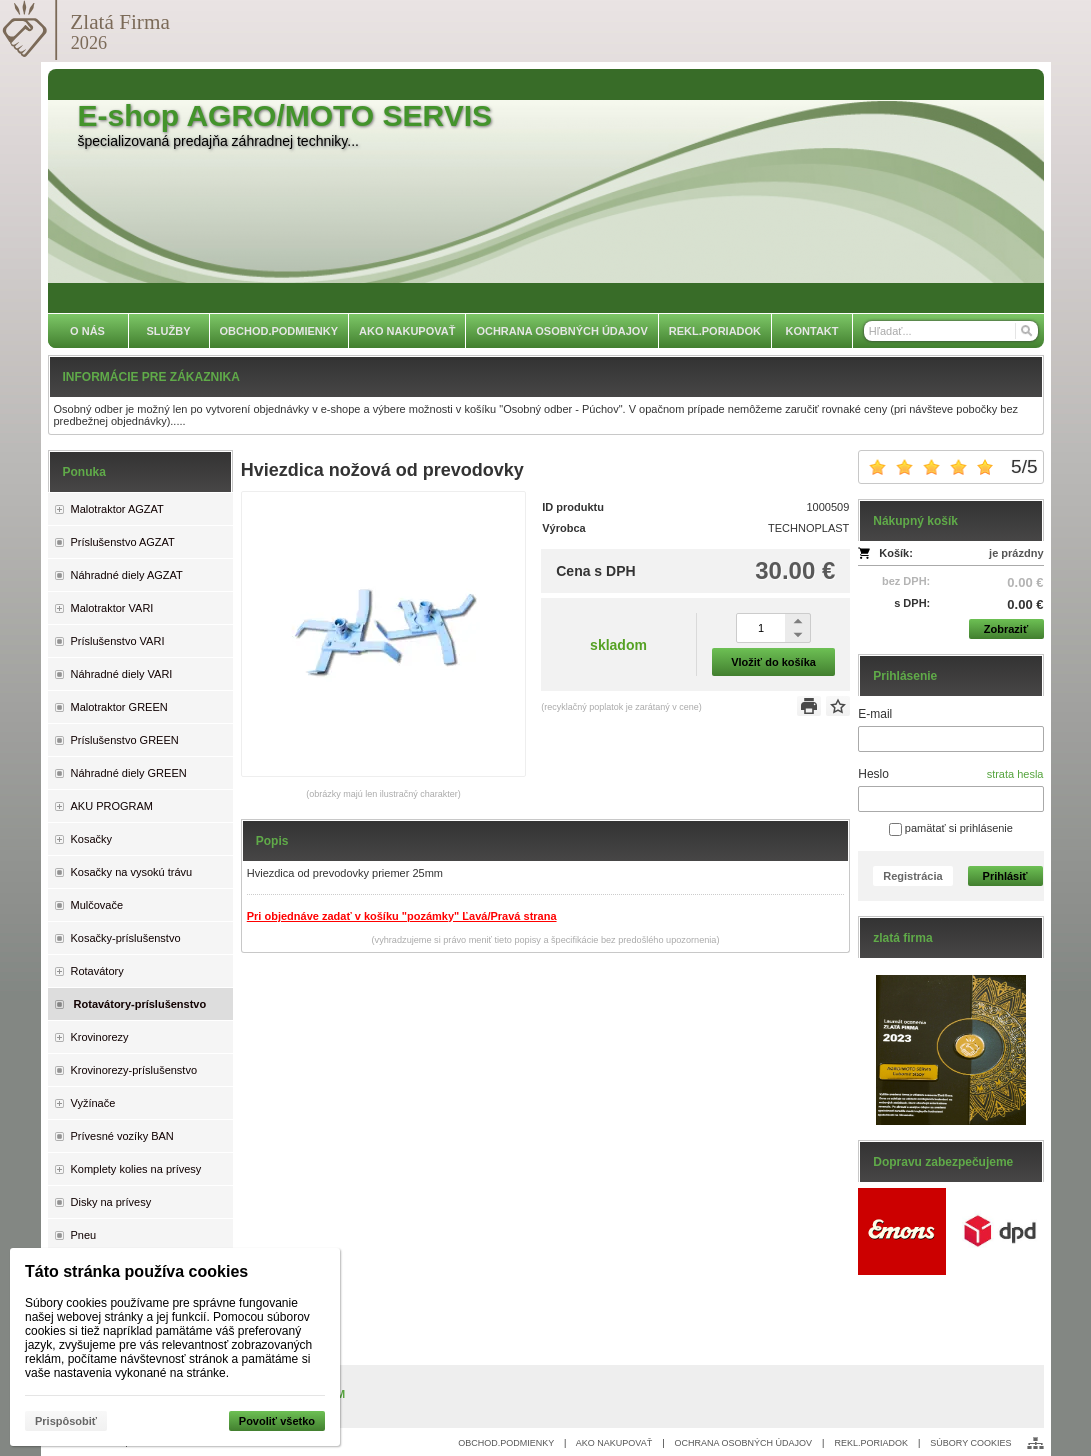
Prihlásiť (1005, 876)
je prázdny (1016, 553)
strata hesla (1015, 774)
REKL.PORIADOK (871, 1443)
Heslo (873, 774)
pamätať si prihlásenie (951, 828)
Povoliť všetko (277, 1421)
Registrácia (912, 876)
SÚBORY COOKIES (970, 1443)
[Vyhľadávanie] (951, 331)
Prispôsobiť (66, 1421)
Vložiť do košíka (773, 662)
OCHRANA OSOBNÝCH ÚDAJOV (744, 1443)
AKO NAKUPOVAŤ (614, 1443)
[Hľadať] (1025, 331)
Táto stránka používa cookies (136, 1271)
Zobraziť (1006, 629)
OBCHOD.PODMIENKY (506, 1443)
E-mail (875, 714)
